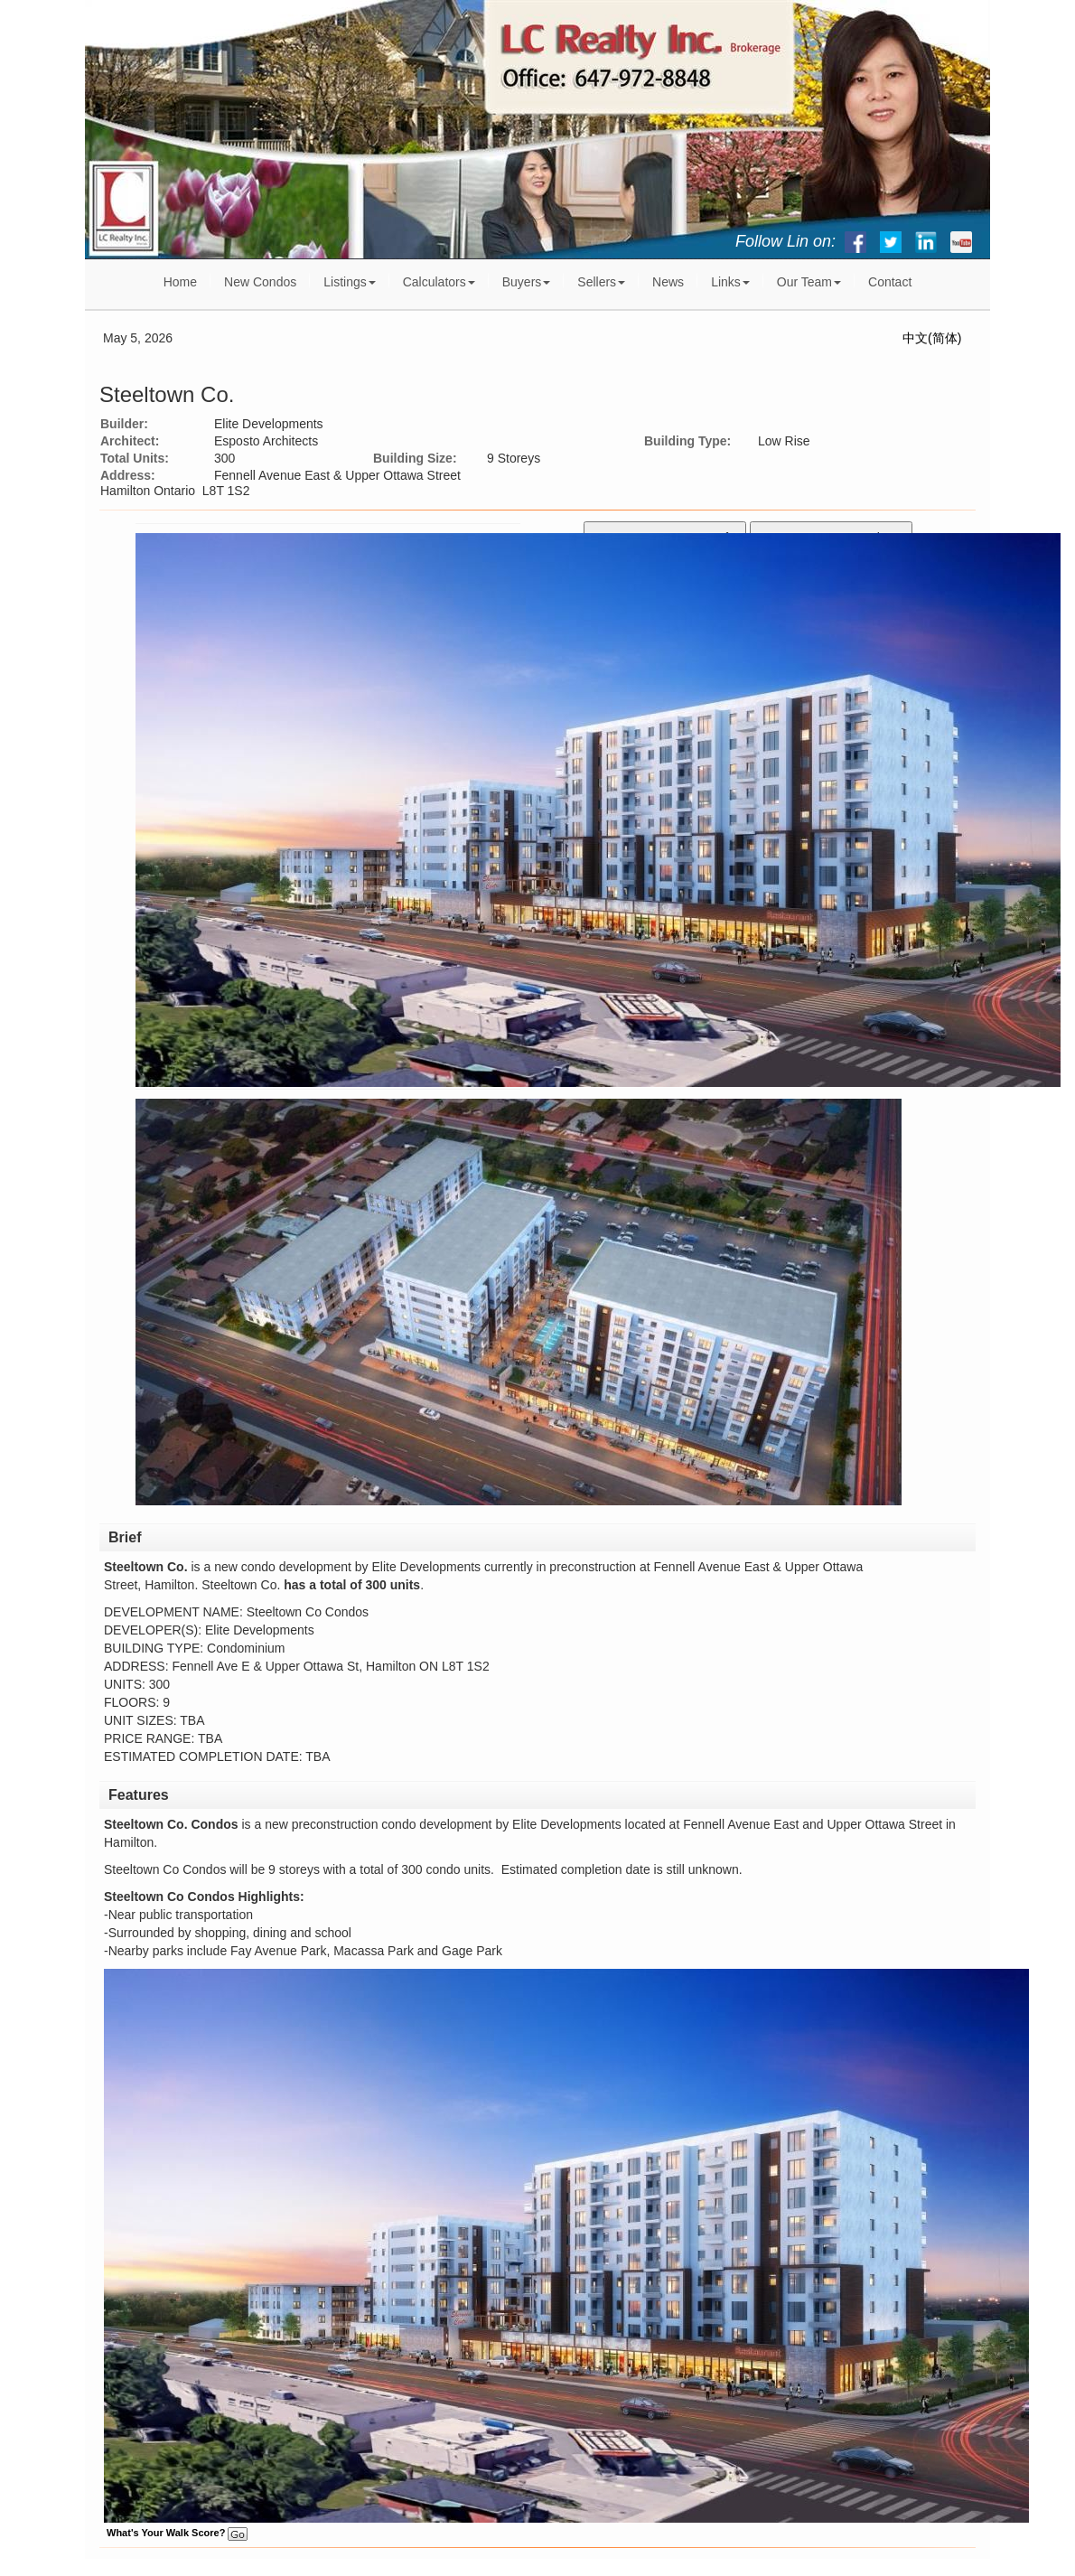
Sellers (601, 282)
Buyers (526, 282)
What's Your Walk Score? (177, 2532)
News (668, 282)
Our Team (809, 282)
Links (730, 282)
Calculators (439, 282)
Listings (349, 282)
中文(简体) (931, 338)
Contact (889, 282)
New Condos (260, 282)
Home (180, 282)
